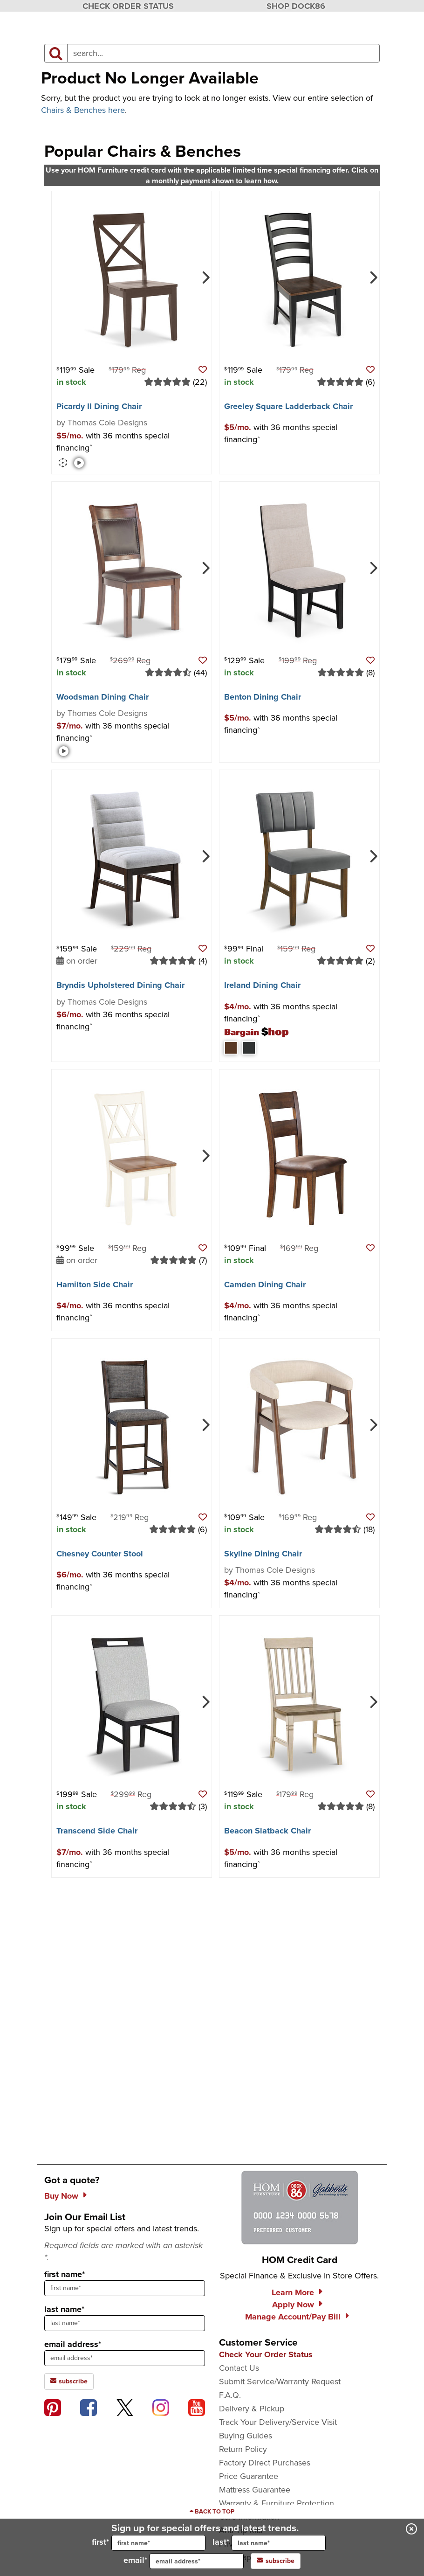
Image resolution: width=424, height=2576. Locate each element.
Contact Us (239, 2368)
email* (183, 2561)
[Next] (204, 277)
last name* (64, 2309)
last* (269, 2543)
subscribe (275, 2561)
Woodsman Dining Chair (102, 697)
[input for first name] (158, 2543)
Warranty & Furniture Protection (276, 2503)
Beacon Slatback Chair (267, 1831)
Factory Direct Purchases (264, 2463)
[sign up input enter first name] (124, 2288)
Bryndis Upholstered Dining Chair (120, 985)
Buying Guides (245, 2436)
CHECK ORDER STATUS (128, 6)
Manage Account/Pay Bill (293, 2317)
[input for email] (197, 2561)
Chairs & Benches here (83, 110)
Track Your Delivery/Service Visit (278, 2422)
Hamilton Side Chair (94, 1284)
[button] (202, 370)
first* (148, 2543)
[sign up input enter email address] (124, 2358)
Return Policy (243, 2449)
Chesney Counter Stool (99, 1554)
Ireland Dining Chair (262, 985)
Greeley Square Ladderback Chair (288, 406)
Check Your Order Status (266, 2354)
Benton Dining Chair (262, 697)
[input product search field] (223, 53)
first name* (64, 2274)
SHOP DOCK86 (296, 6)
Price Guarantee (248, 2476)
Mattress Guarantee (254, 2490)
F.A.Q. (230, 2395)
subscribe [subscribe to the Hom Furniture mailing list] (69, 2381)
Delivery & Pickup (251, 2408)
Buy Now (61, 2196)
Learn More (293, 2292)
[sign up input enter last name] (124, 2323)
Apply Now (293, 2304)
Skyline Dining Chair (263, 1554)
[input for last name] (279, 2543)
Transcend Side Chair (96, 1831)
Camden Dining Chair (265, 1284)
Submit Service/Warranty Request (280, 2381)
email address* (72, 2344)
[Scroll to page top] (212, 2512)
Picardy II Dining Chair (99, 406)
